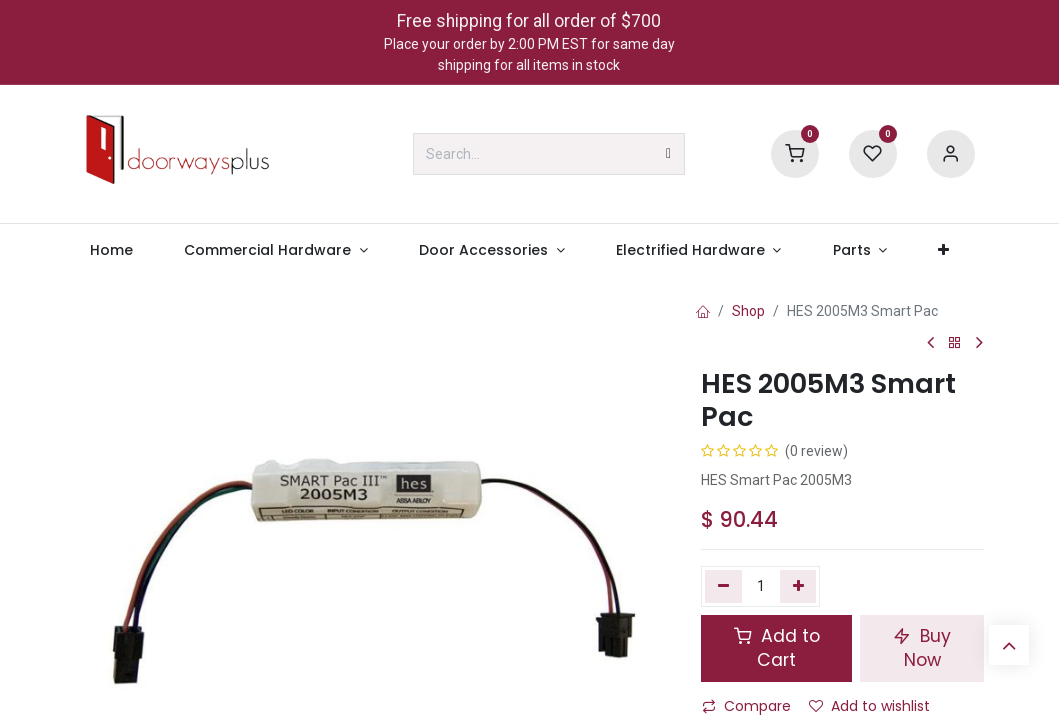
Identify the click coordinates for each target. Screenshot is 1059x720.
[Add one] (798, 586)
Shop (748, 311)
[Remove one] (723, 586)
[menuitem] (112, 250)
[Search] (668, 154)
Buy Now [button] (922, 648)
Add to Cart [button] (777, 648)
